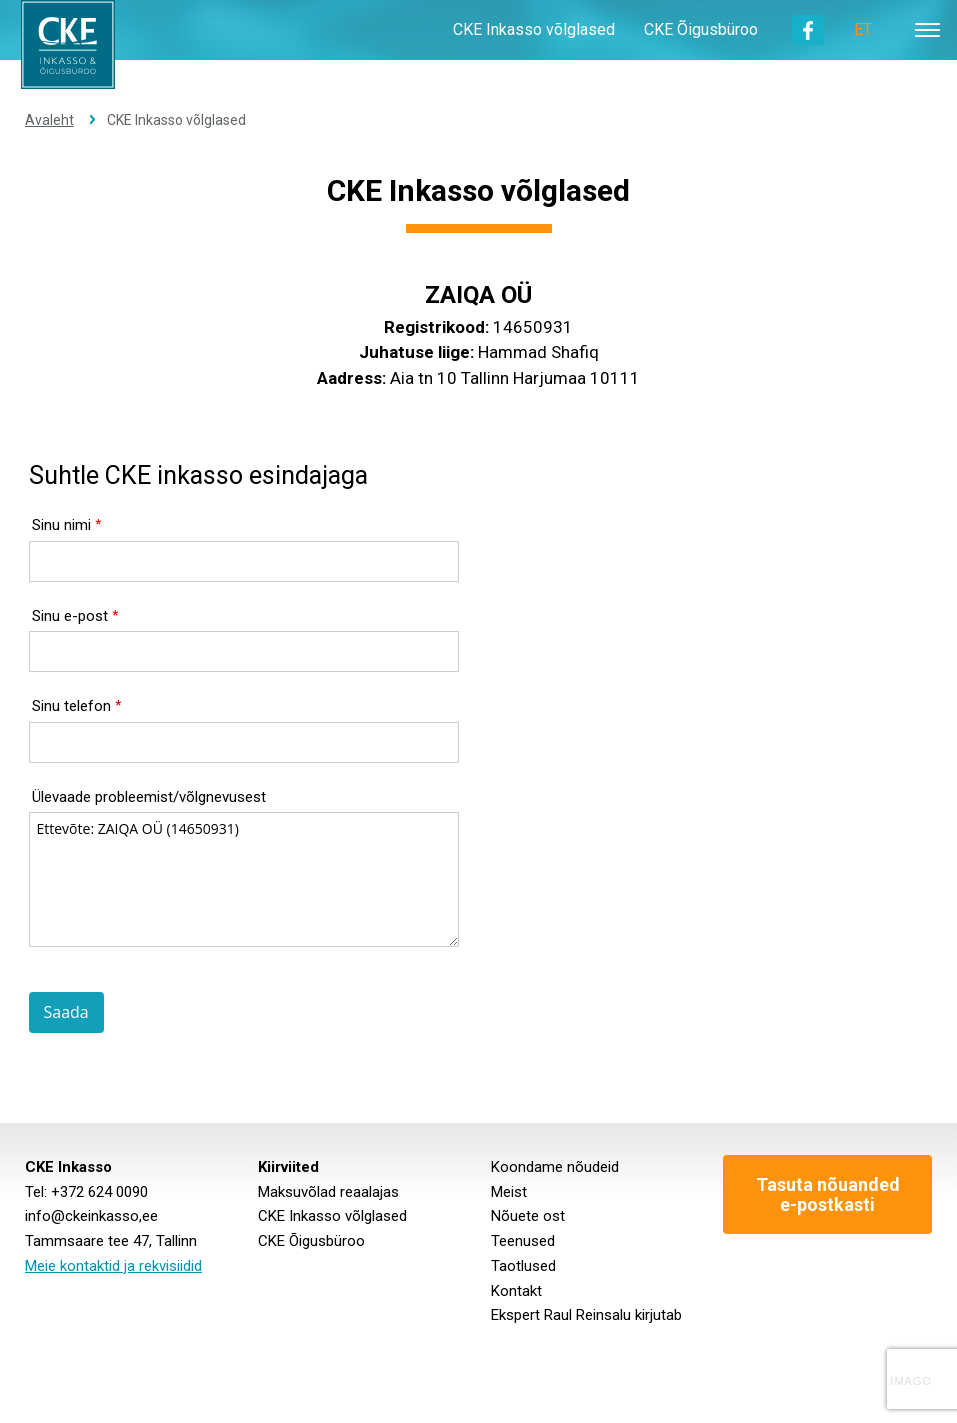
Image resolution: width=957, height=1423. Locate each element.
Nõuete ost (528, 1216)
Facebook (808, 30)
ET (863, 29)
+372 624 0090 (99, 1192)
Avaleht (49, 120)
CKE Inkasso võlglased (534, 29)
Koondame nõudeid (555, 1167)
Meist (509, 1192)
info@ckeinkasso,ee (91, 1216)
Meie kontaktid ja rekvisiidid (113, 1266)
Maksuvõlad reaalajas (328, 1192)
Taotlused (523, 1266)
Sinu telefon (71, 706)
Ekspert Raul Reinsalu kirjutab (586, 1315)
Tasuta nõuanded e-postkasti (828, 1194)
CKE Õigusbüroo (701, 29)
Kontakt (516, 1291)
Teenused (523, 1241)
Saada (66, 1012)
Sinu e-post (70, 616)
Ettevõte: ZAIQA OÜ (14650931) (244, 879)
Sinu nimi (61, 525)
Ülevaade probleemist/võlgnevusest (149, 797)
